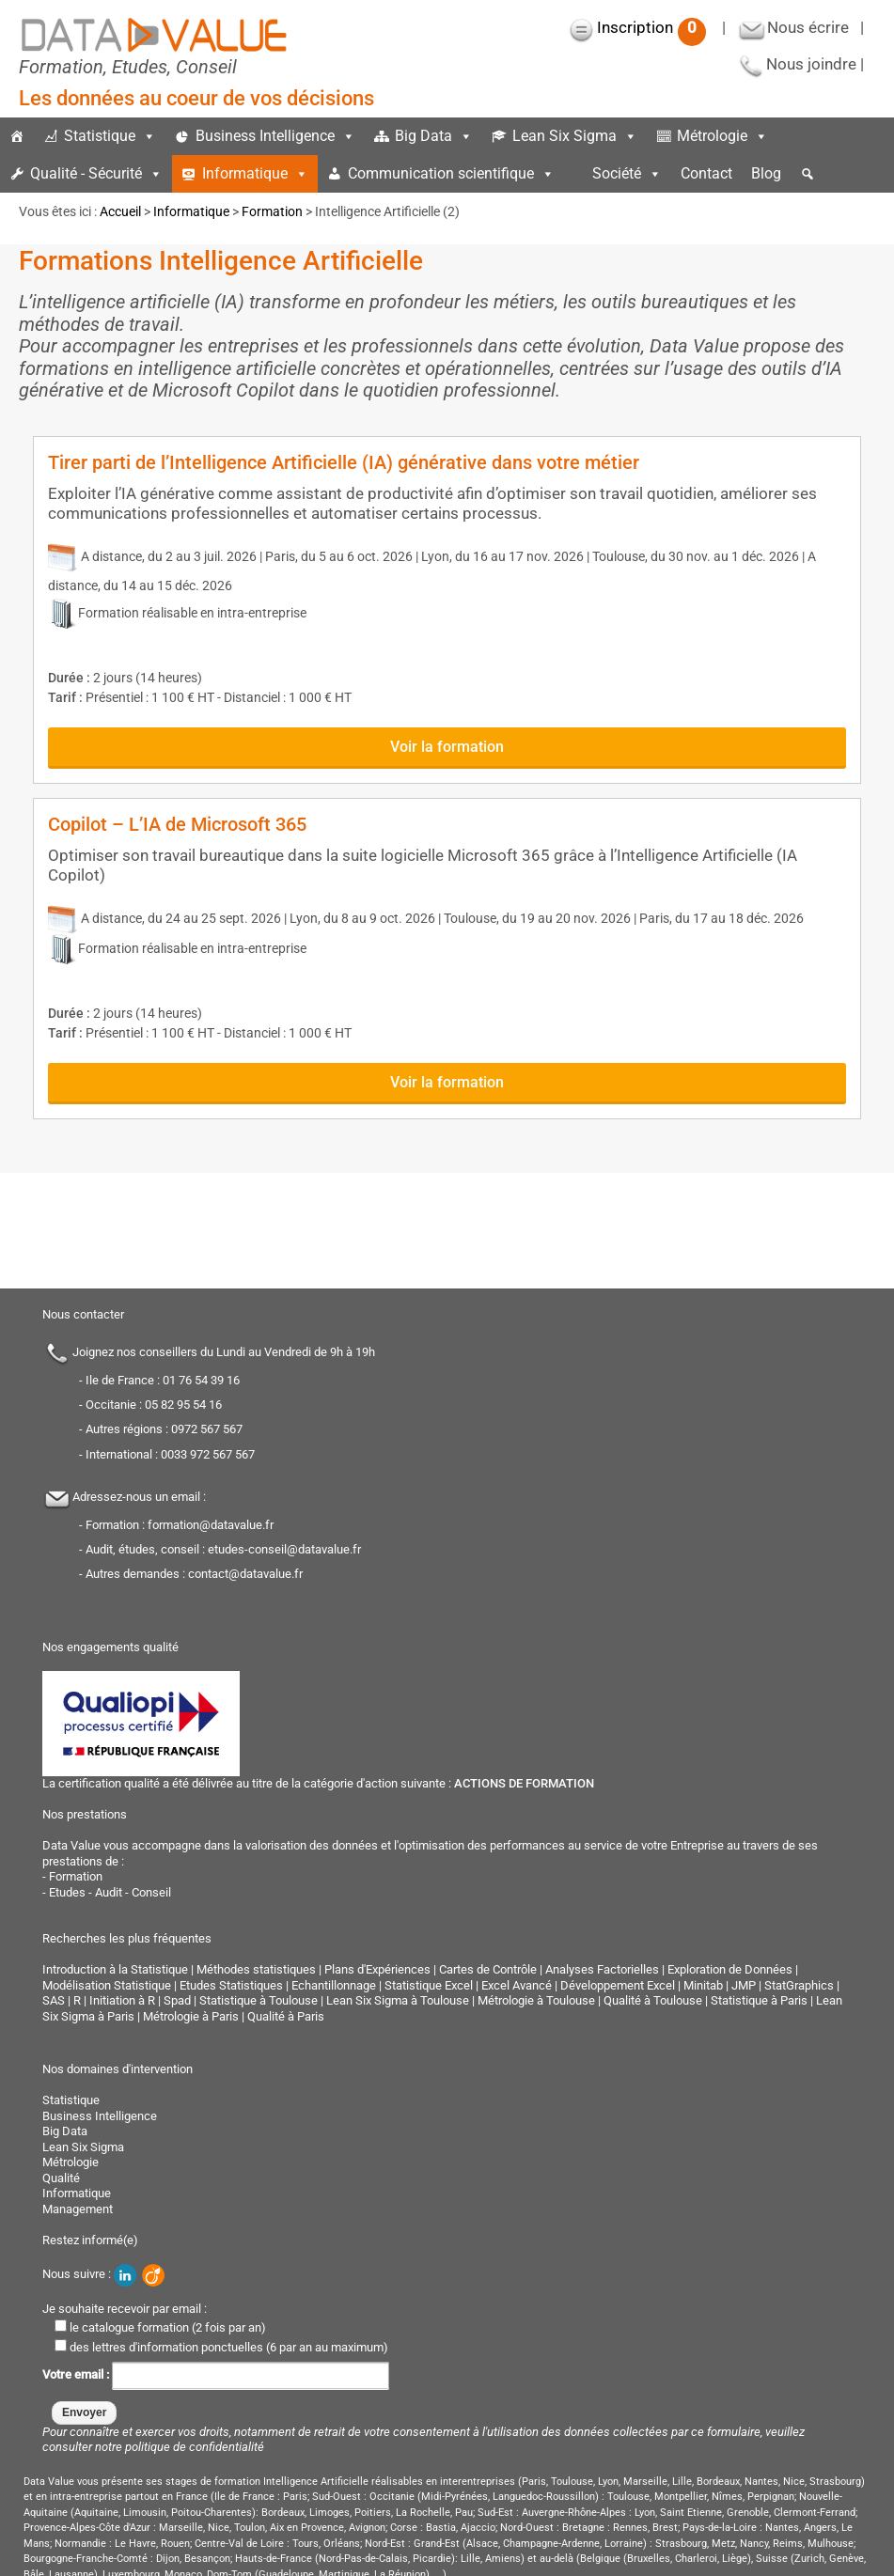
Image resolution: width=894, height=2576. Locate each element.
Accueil (120, 211)
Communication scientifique (451, 173)
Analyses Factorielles (602, 1969)
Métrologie (722, 136)
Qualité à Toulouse (653, 2000)
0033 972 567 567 (208, 1454)
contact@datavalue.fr (245, 1574)
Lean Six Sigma (574, 136)
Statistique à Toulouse (258, 2000)
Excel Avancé (516, 1985)
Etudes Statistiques (231, 1985)
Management (77, 2209)
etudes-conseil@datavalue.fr (284, 1549)
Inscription (651, 27)
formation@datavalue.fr (211, 1525)
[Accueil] (17, 136)
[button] (807, 174)
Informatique (255, 173)
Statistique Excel (428, 1985)
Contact (706, 173)
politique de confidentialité (194, 2447)
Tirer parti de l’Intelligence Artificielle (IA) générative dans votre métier (343, 462)
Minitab (703, 1985)
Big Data (434, 136)
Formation (272, 211)
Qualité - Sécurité (96, 173)
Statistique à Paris (759, 2000)
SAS (53, 2000)
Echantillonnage (333, 1985)
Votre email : (215, 2374)
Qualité (61, 2178)
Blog (766, 173)
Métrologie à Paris (191, 2016)
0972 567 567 (207, 1429)
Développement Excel (617, 1985)
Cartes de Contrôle (488, 1969)
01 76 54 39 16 (201, 1380)
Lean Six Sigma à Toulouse (397, 2000)
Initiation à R (122, 2000)
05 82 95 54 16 (183, 1404)
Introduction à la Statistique (115, 1969)
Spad (177, 2000)
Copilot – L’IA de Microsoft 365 (177, 824)
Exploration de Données (729, 1969)
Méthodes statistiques (256, 1969)
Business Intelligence (275, 136)
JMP (743, 1985)
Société (627, 173)
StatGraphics (799, 1985)
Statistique (110, 136)
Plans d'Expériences (377, 1969)
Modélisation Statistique (106, 1985)
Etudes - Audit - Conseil (110, 1892)
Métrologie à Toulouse (536, 2000)
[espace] (573, 174)
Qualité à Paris (285, 2016)
